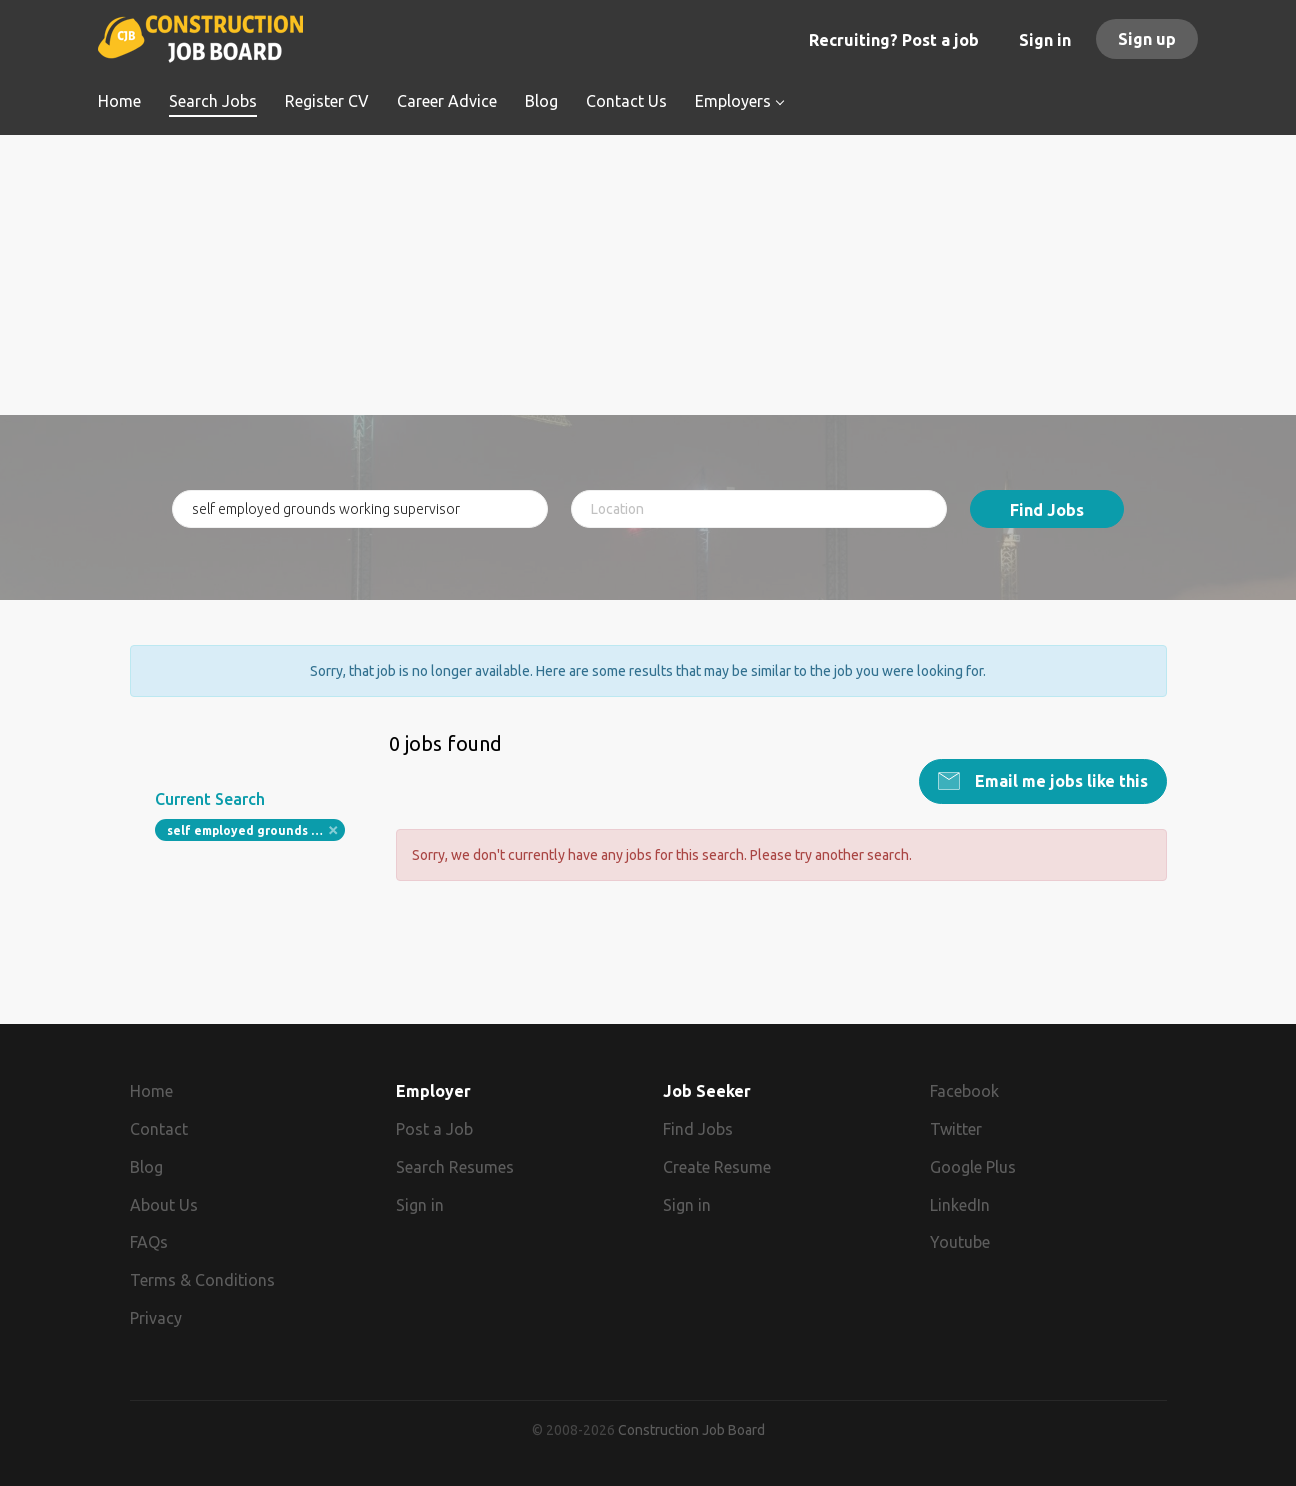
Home (151, 1091)
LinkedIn (960, 1205)
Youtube (960, 1242)
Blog (146, 1167)
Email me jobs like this (1059, 781)
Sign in (1045, 40)
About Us (164, 1205)
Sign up (1147, 39)
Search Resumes (455, 1167)
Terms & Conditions (202, 1280)
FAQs (149, 1242)
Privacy (156, 1318)
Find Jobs (1047, 510)
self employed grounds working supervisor (256, 830)
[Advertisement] (648, 275)
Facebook (964, 1091)
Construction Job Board (691, 1430)
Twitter (956, 1129)
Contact (159, 1129)
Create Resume (717, 1167)
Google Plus (973, 1167)
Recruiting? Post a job (894, 40)
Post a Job (434, 1129)
